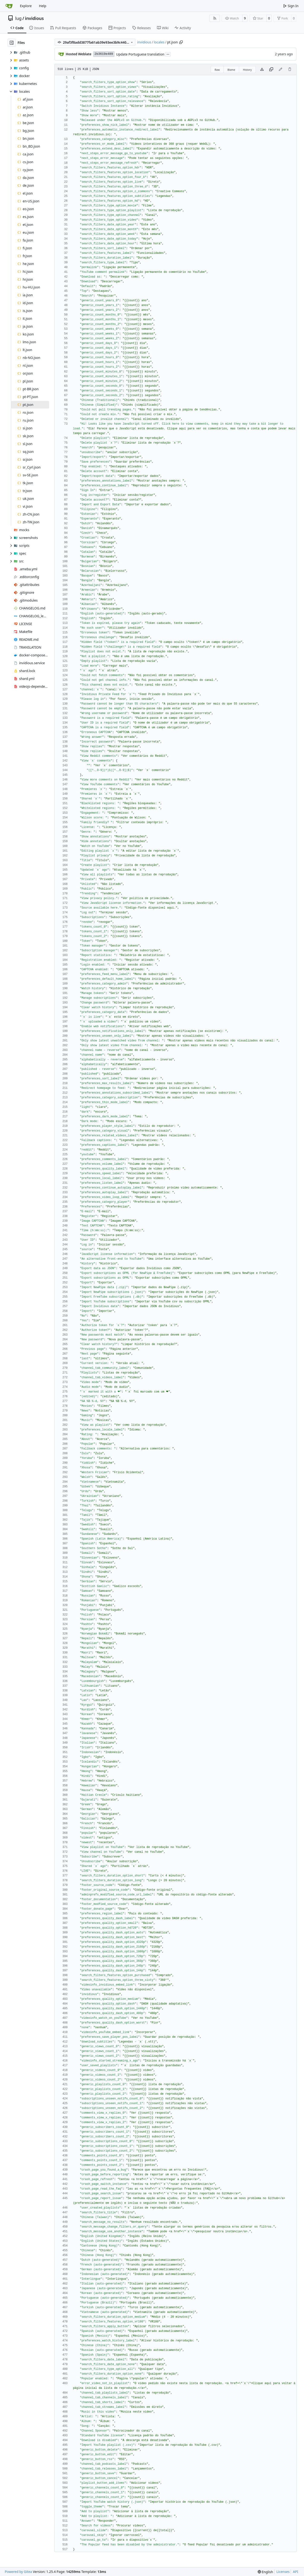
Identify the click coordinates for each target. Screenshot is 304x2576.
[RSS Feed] (214, 18)
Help (42, 6)
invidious (34, 18)
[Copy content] (271, 69)
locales (159, 42)
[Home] (9, 6)
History (247, 69)
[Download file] (262, 69)
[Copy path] (181, 42)
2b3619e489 (104, 54)
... (167, 54)
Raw (217, 69)
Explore (26, 6)
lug (18, 18)
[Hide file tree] (12, 43)
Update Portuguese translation (140, 54)
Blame (231, 69)
